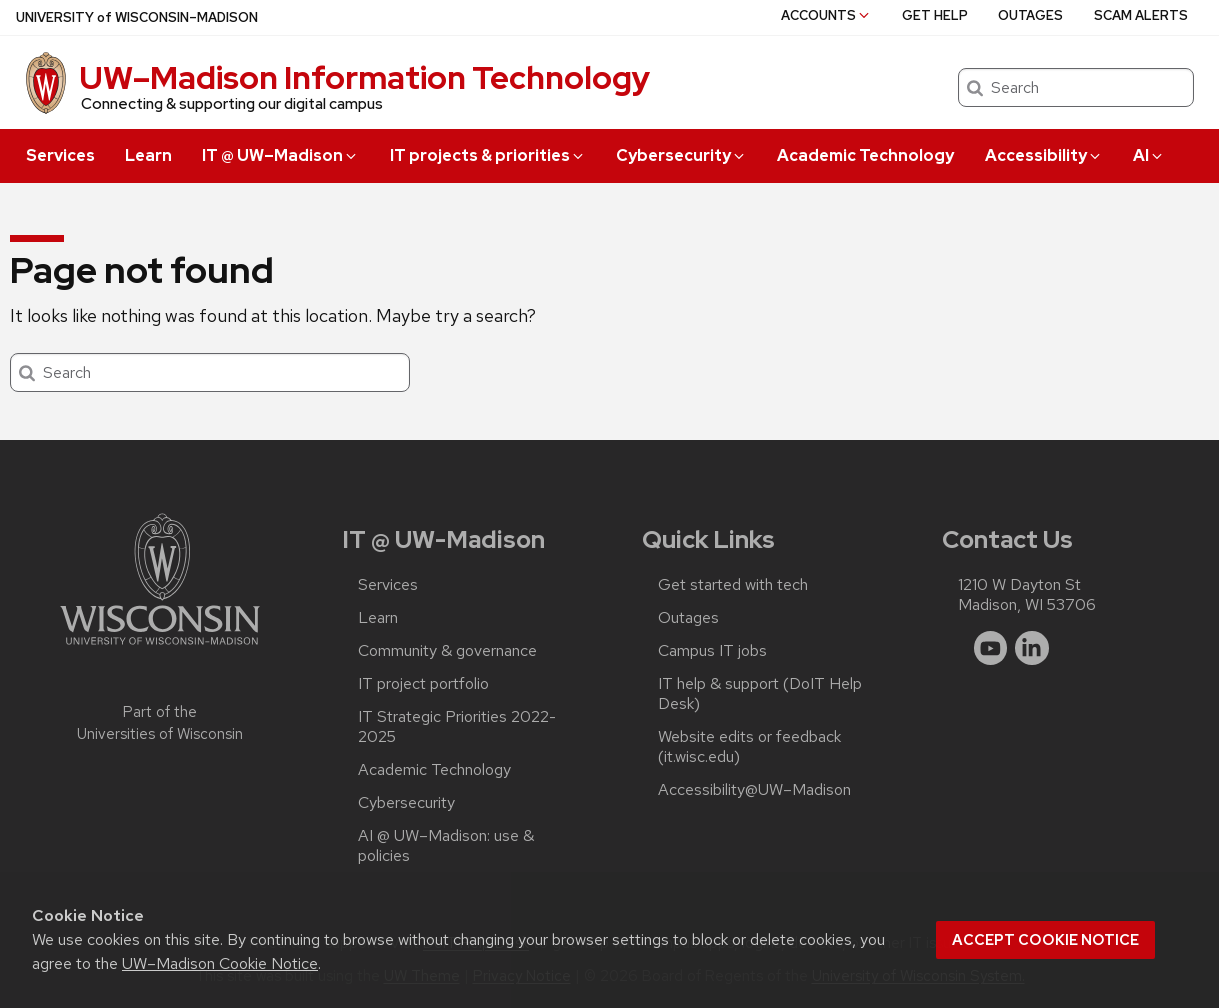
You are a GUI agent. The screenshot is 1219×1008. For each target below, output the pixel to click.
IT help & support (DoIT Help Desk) (760, 694)
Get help (935, 15)
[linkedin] (1032, 648)
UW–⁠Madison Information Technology (364, 77)
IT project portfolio (423, 684)
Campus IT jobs (712, 651)
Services (60, 155)
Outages (1030, 15)
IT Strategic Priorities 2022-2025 (457, 727)
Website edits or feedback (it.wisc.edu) (749, 747)
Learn (148, 155)
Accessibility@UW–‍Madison (754, 790)
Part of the (160, 723)
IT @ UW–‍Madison (280, 155)
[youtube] (991, 648)
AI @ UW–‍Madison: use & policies (446, 846)
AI (1149, 155)
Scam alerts (1141, 15)
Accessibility (1044, 155)
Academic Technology (865, 155)
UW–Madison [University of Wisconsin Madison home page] (137, 17)
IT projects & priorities (488, 155)
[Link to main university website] (160, 648)
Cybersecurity (681, 155)
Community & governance (447, 651)
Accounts (826, 15)
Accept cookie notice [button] (1045, 940)
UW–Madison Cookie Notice (220, 963)
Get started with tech (733, 585)
